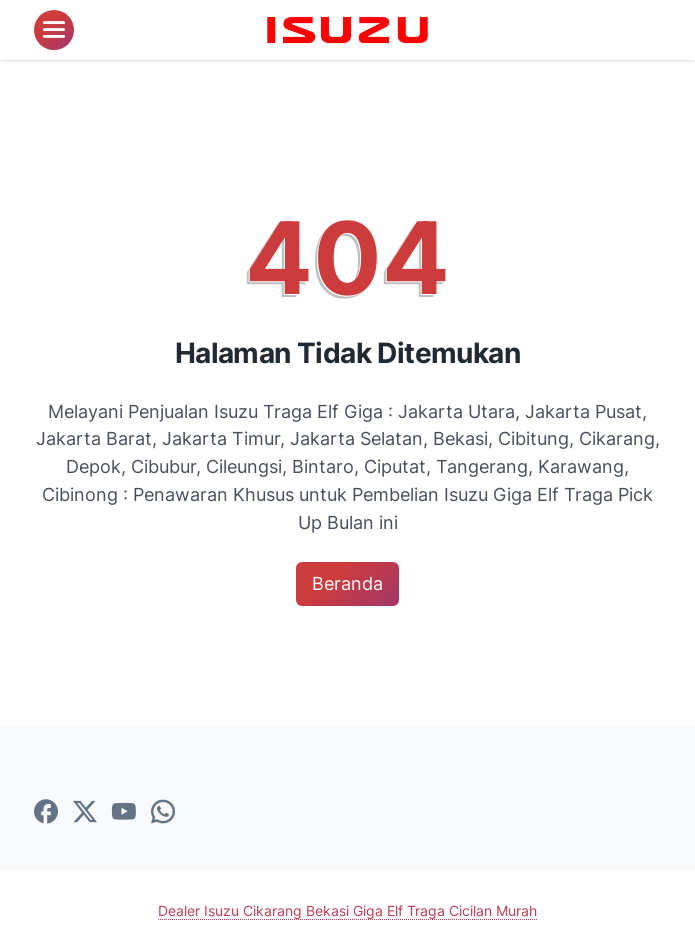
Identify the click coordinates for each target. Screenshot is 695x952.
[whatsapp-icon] (163, 813)
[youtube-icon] (124, 813)
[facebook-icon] (46, 813)
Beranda (347, 583)
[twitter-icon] (85, 813)
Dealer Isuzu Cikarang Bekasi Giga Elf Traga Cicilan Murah (347, 910)
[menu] (54, 30)
